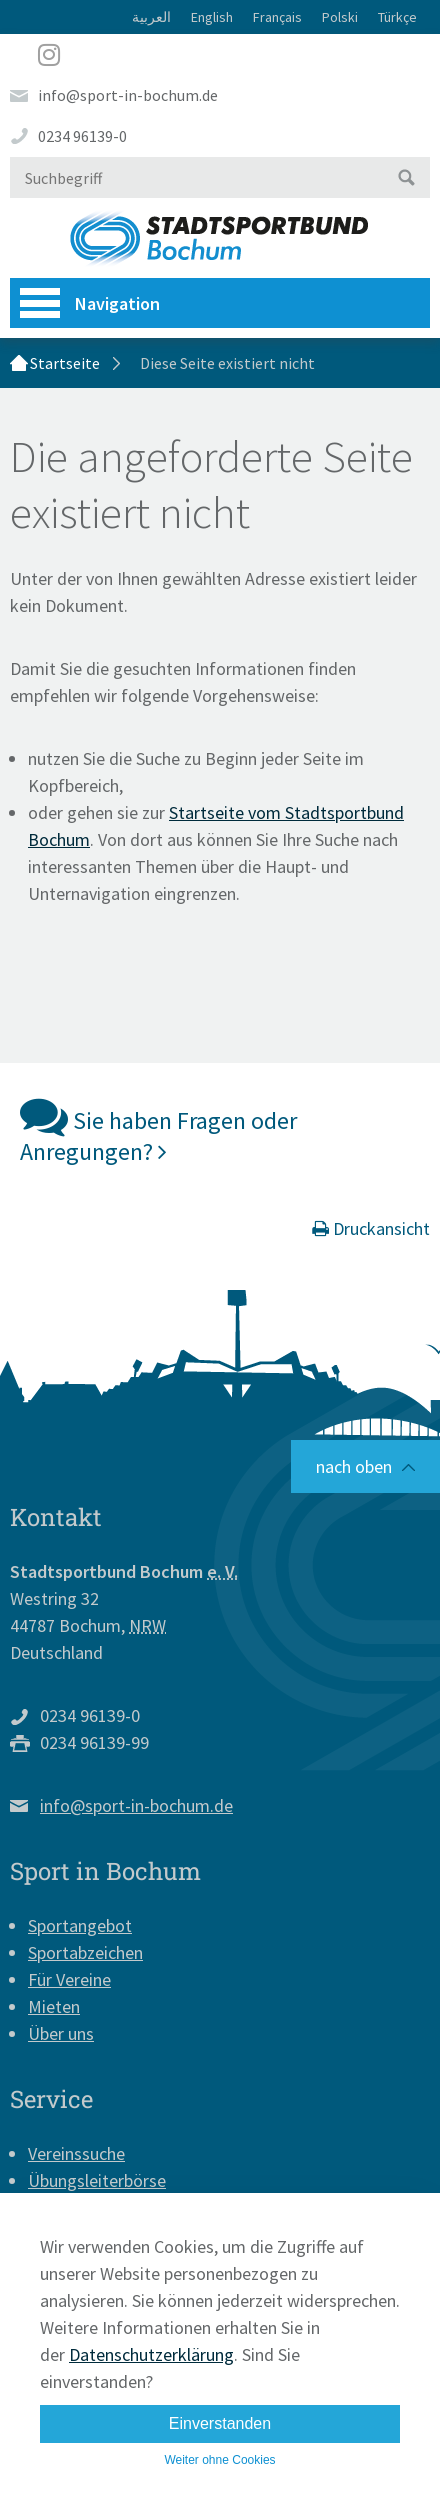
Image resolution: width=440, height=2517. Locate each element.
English (212, 17)
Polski (340, 17)
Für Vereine (69, 1979)
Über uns (61, 2033)
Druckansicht (371, 1228)
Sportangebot (80, 1925)
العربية (151, 17)
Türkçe (397, 17)
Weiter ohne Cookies (219, 2460)
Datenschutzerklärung (151, 2354)
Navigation (90, 303)
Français (277, 17)
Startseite (65, 363)
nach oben (354, 1466)
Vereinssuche (76, 2153)
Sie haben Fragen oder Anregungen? (158, 1129)
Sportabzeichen (85, 1952)
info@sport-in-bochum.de (128, 95)
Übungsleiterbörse (97, 2180)
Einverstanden (220, 2423)
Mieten (54, 2006)
